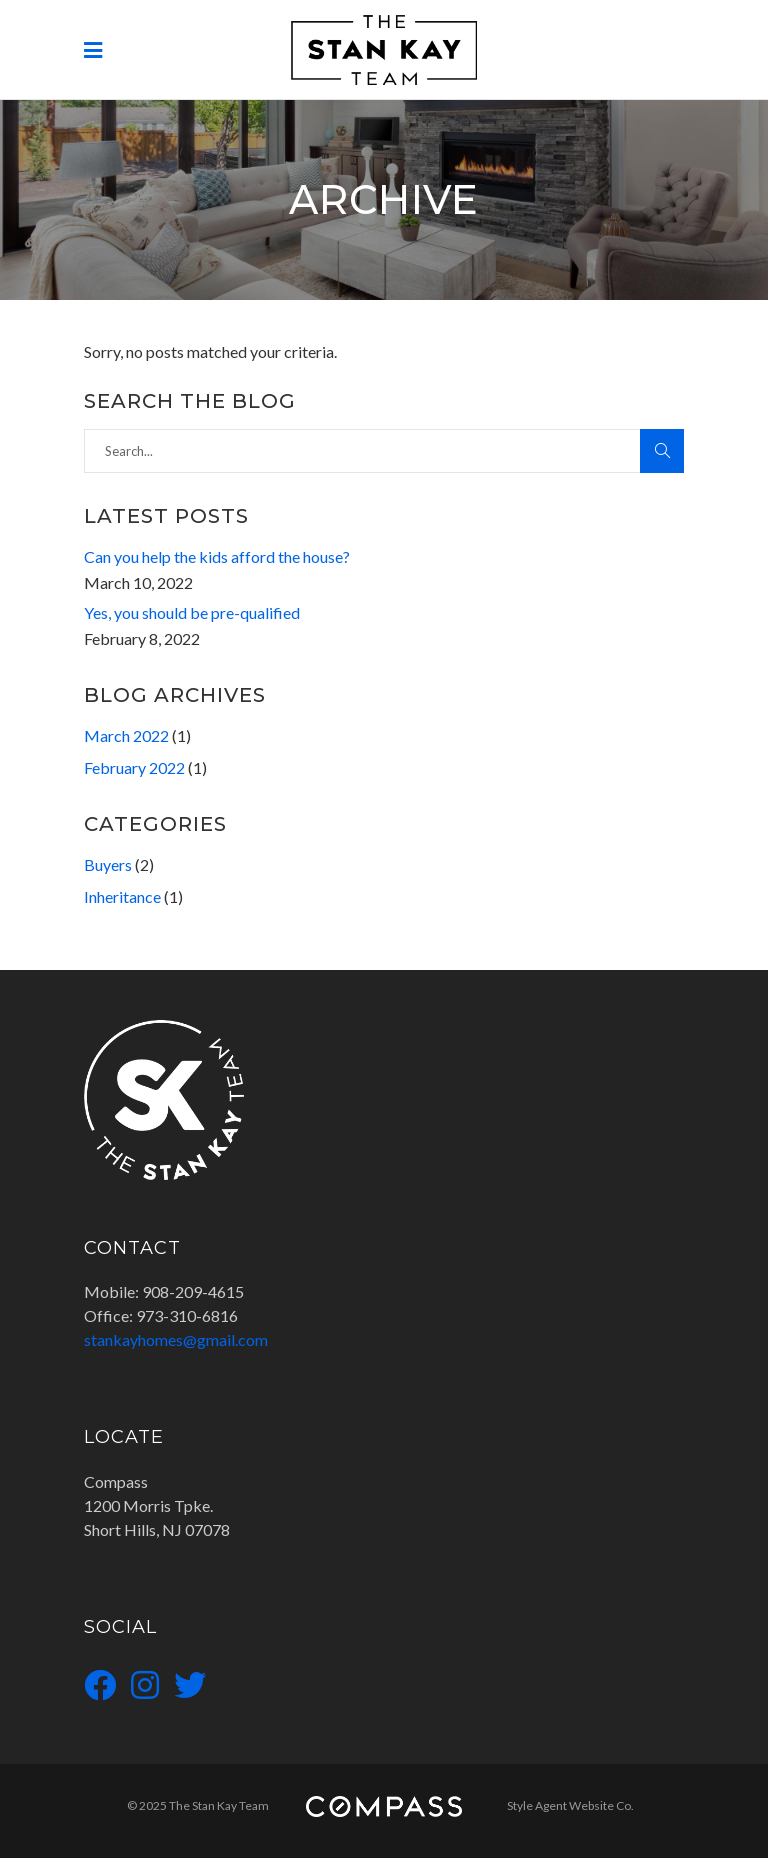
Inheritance (122, 896)
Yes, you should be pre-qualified (192, 612)
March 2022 (126, 735)
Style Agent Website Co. (570, 1805)
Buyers (108, 864)
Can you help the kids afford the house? (217, 556)
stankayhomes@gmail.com (176, 1339)
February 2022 (134, 767)
